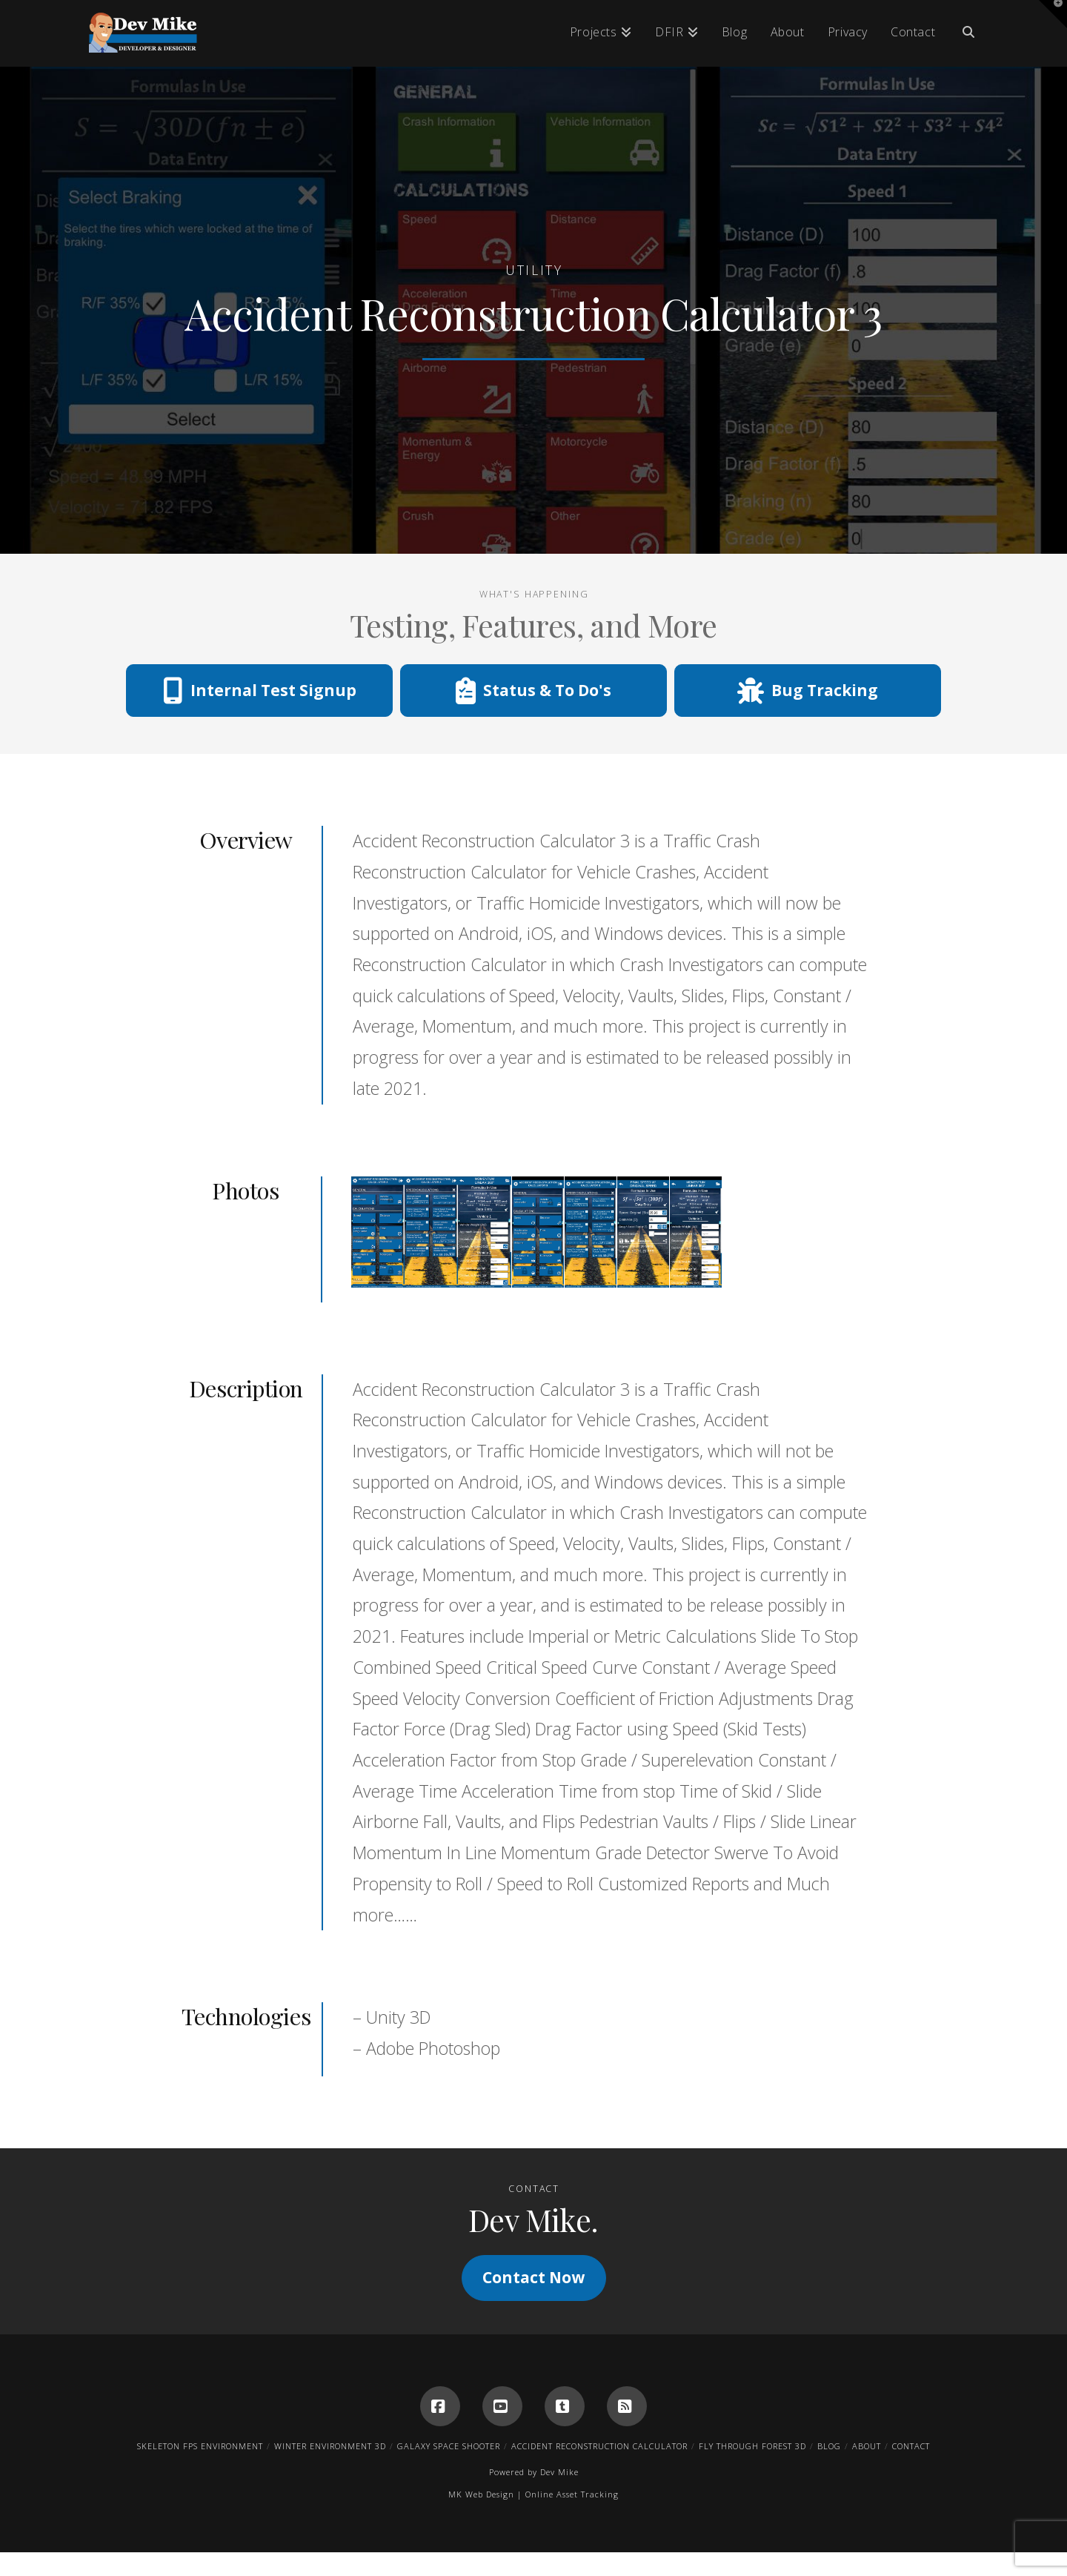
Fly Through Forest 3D (752, 2445)
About (866, 2445)
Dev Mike (559, 2471)
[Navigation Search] (962, 33)
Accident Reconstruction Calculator (599, 2445)
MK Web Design (481, 2494)
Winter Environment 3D (330, 2445)
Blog (829, 2445)
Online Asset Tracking (572, 2494)
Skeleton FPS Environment (200, 2445)
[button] (1053, 14)
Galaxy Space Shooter (448, 2445)
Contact (911, 2445)
